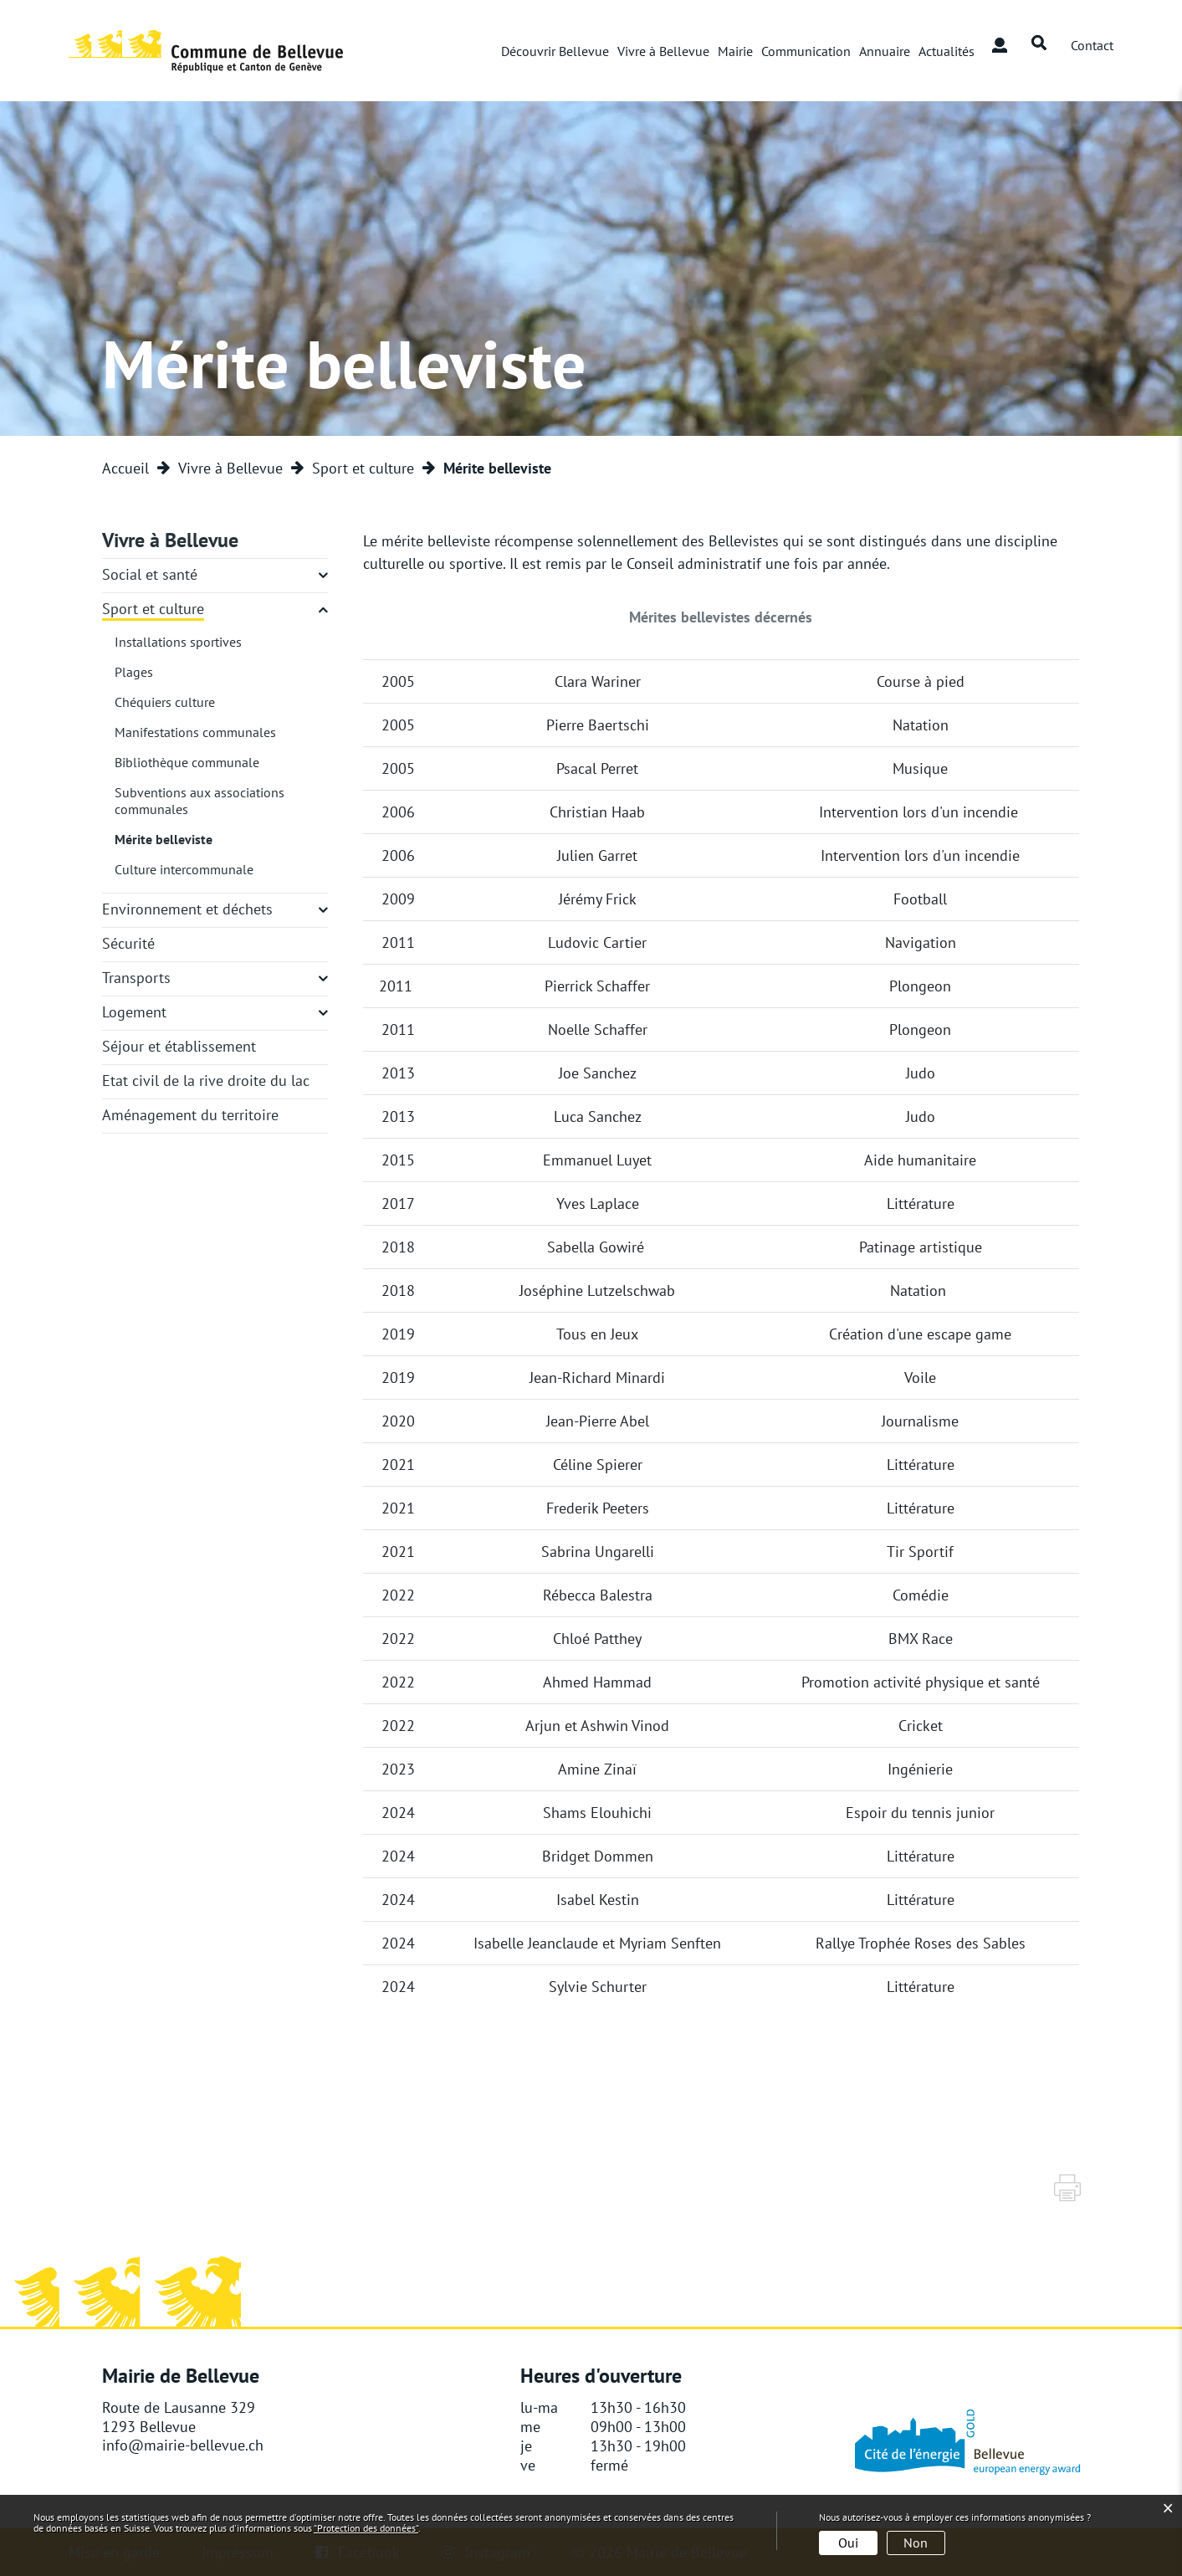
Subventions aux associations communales (199, 800)
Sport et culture (153, 608)
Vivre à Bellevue (663, 51)
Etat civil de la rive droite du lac (206, 1080)
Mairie (735, 51)
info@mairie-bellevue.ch (183, 2446)
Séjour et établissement (179, 1046)
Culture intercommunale (184, 869)
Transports (136, 977)
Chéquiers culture (165, 702)
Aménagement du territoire (190, 1114)
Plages (134, 671)
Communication (806, 51)
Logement (134, 1012)
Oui (848, 2542)
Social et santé (149, 574)
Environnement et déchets (187, 909)
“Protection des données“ (366, 2528)
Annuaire (884, 51)
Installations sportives (178, 641)
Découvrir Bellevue (555, 51)
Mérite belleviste (163, 839)
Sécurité (128, 943)
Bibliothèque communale (187, 762)
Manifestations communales (195, 732)
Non (915, 2542)
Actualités (946, 51)
